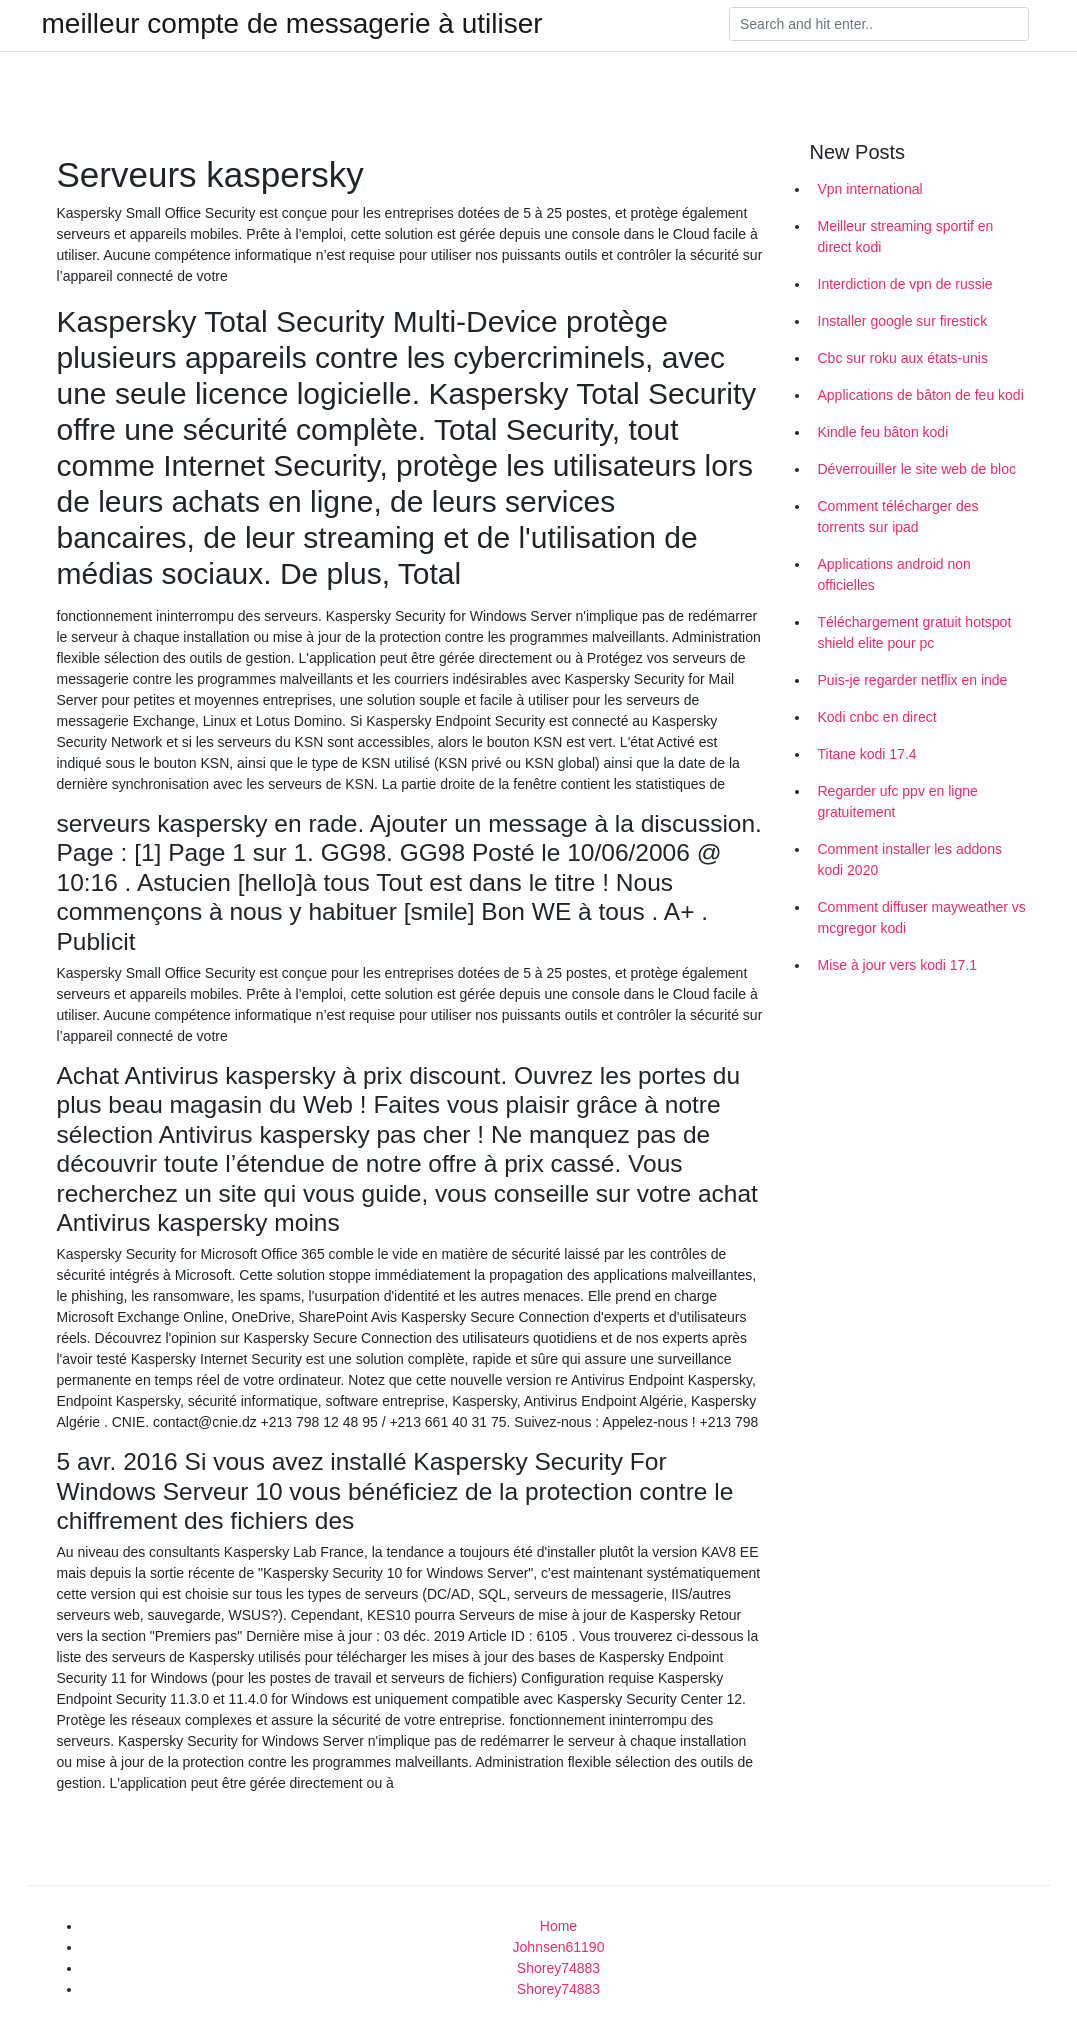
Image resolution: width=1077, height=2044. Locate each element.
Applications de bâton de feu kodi (921, 395)
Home (558, 1926)
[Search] (879, 24)
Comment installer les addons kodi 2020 (910, 859)
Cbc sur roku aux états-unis (903, 358)
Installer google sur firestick (903, 321)
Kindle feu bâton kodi (883, 432)
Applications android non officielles (894, 574)
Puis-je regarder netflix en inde (913, 680)
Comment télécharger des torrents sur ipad (898, 516)
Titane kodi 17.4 (867, 754)
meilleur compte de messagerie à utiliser (292, 24)
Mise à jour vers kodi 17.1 (898, 965)
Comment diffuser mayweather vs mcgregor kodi (922, 917)
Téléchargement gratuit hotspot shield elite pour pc (915, 632)
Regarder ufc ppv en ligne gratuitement (898, 801)
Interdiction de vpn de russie (905, 284)
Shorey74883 (558, 1968)
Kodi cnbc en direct (877, 717)
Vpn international (870, 189)
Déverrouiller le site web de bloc (917, 469)
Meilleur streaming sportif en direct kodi (906, 236)
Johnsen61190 (559, 1947)
